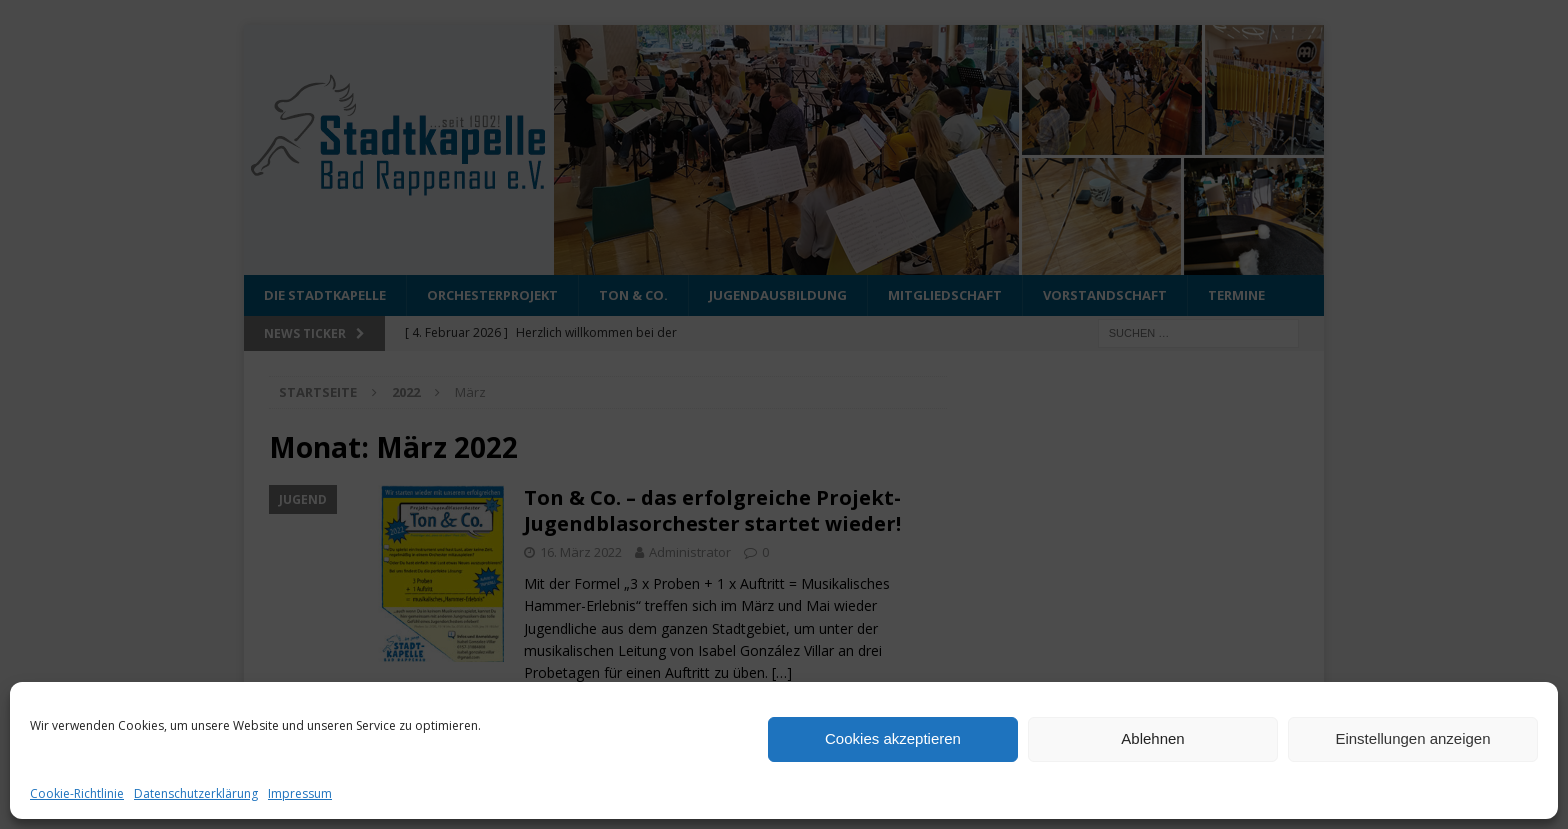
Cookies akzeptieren (893, 738)
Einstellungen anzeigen (1412, 738)
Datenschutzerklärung (196, 793)
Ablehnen (1152, 738)
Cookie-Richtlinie (77, 793)
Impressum (300, 793)
